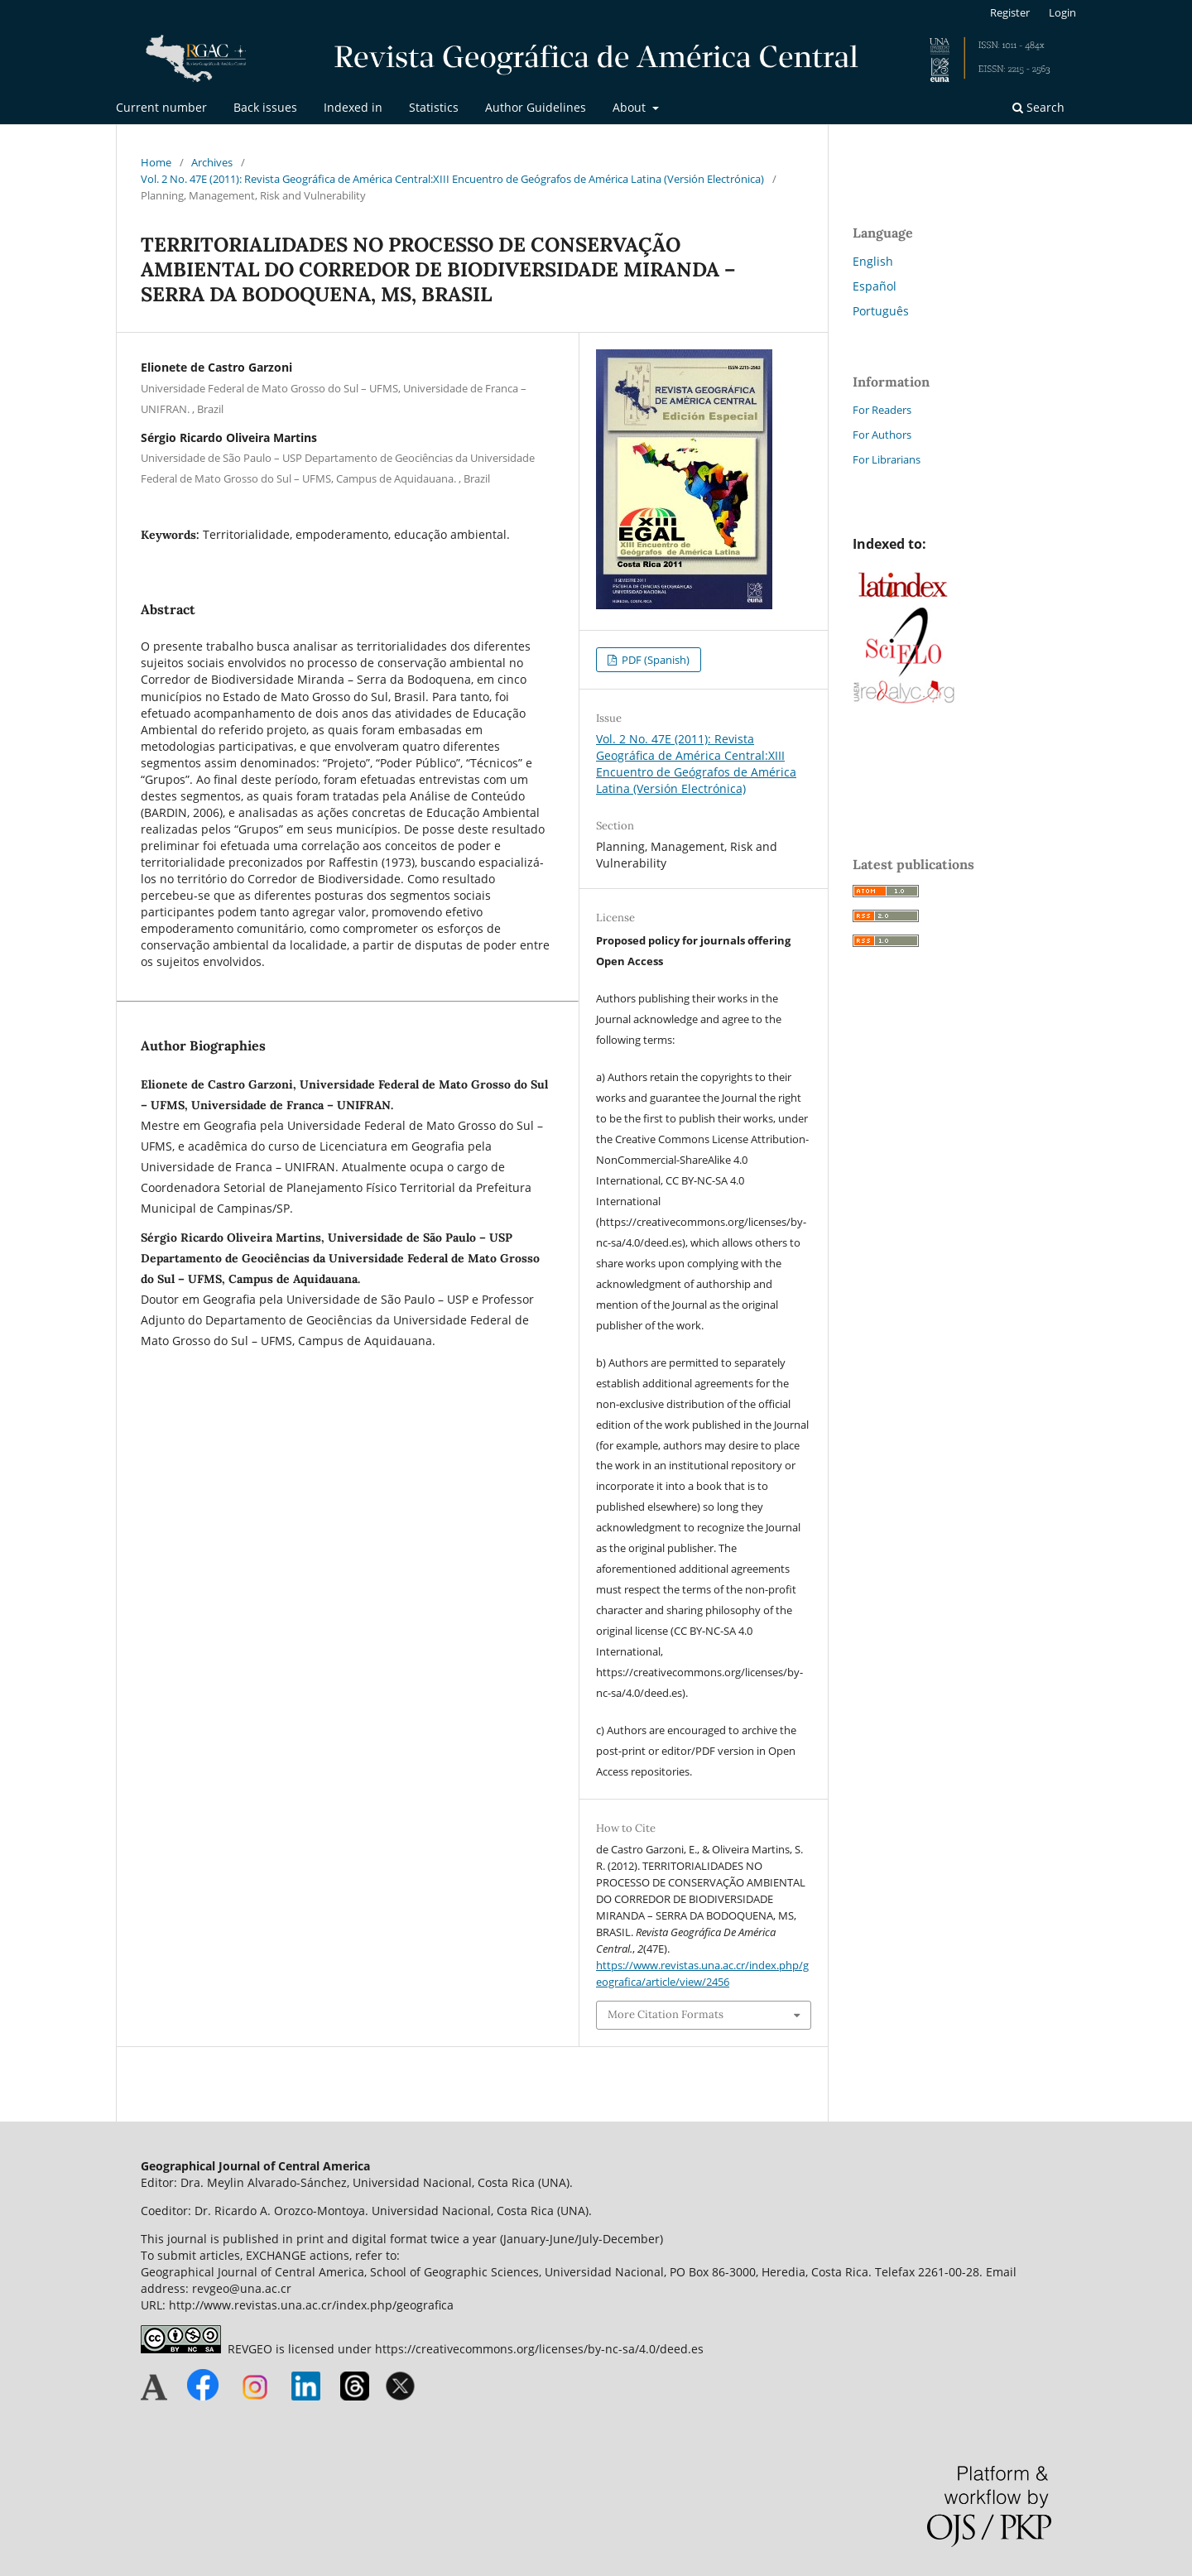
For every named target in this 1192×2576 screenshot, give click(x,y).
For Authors (882, 434)
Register (1010, 12)
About (631, 107)
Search (1038, 107)
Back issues (265, 107)
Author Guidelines (535, 107)
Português (881, 311)
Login (1062, 12)
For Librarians (886, 459)
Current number (161, 107)
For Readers (882, 409)
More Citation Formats (665, 2014)
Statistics (434, 107)
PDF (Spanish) (654, 659)
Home (156, 162)
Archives (212, 162)
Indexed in (353, 107)
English (873, 261)
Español (874, 286)
